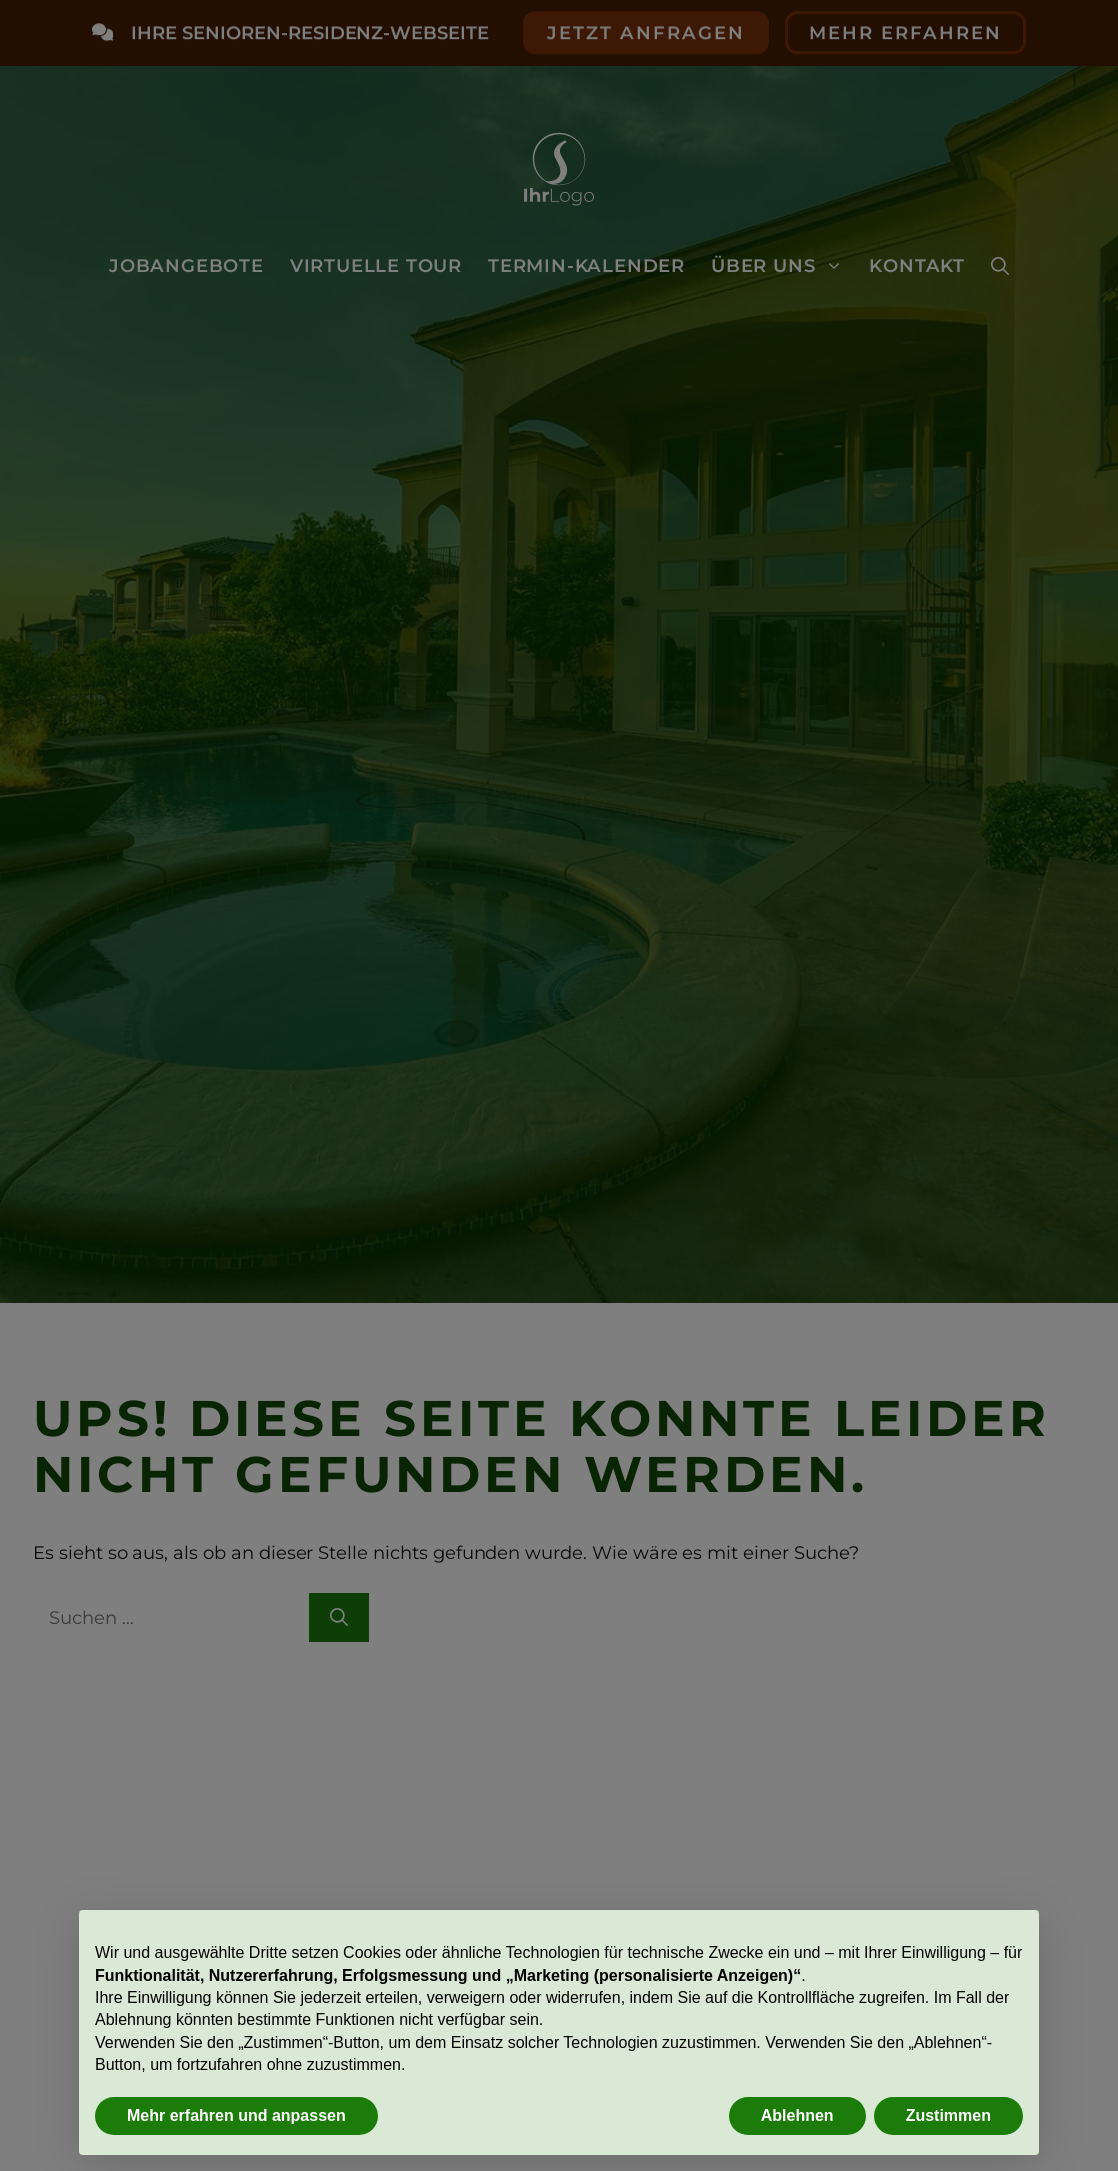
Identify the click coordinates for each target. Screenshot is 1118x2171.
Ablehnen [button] (797, 2115)
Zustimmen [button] (948, 2115)
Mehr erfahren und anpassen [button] (236, 2115)
